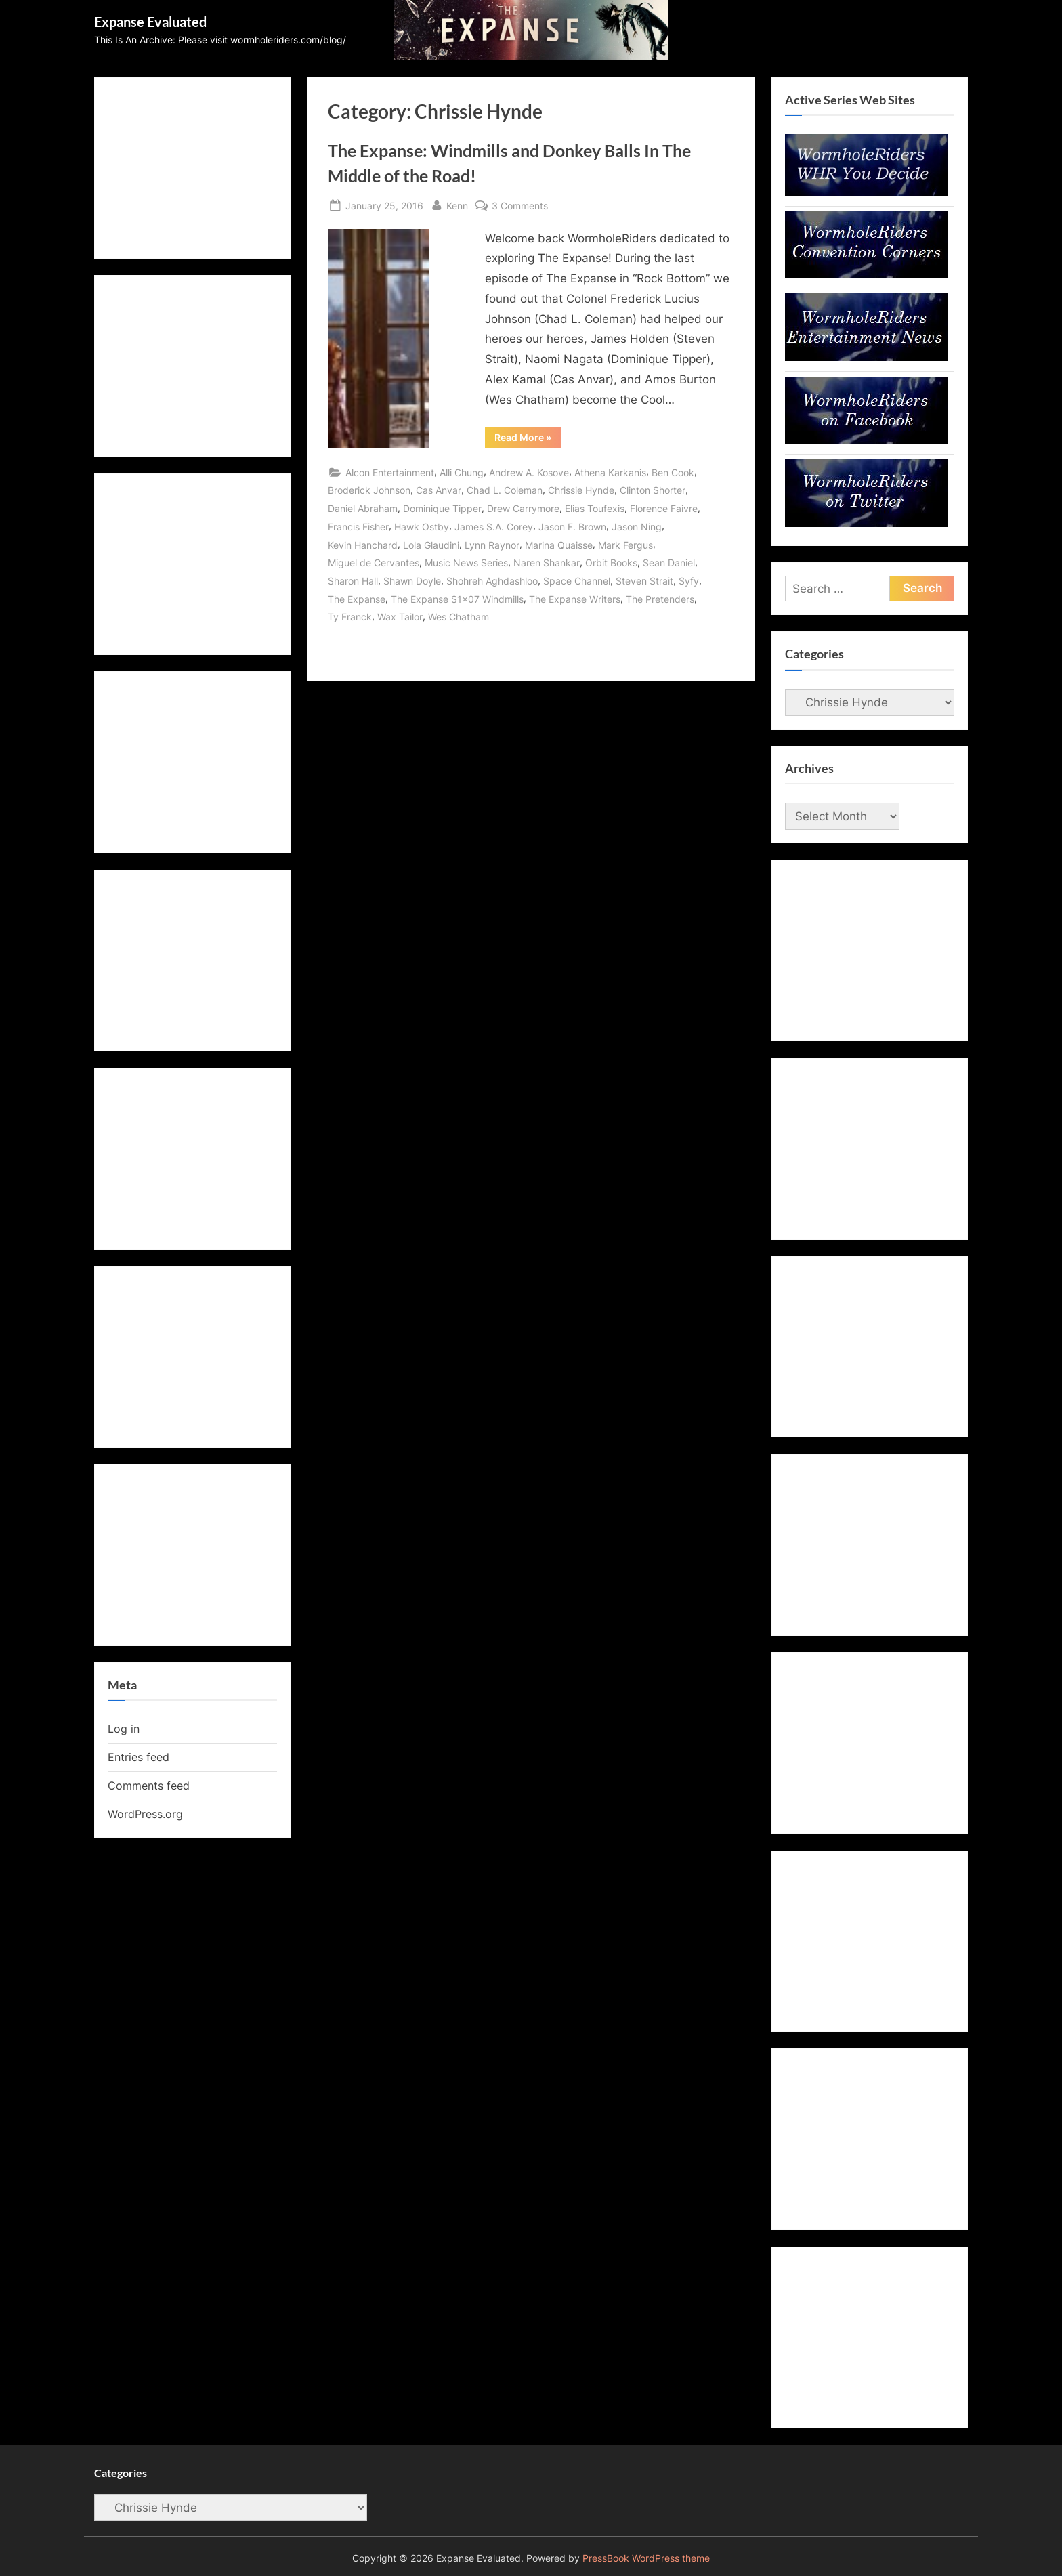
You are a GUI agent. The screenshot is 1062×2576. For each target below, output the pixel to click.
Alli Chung (462, 472)
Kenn (457, 204)
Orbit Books (611, 562)
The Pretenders (660, 599)
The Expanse (356, 599)
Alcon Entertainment (389, 472)
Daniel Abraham (363, 508)
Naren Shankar (546, 562)
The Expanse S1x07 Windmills (457, 599)
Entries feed (138, 1757)
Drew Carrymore (523, 508)
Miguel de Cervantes (373, 562)
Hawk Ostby (421, 526)
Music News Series (466, 562)
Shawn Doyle (412, 581)
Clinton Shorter (652, 490)
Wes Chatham (458, 616)
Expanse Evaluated (150, 22)
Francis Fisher (358, 526)
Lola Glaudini (431, 545)
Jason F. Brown (572, 526)
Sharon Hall (353, 581)
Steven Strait (644, 581)
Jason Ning (637, 526)
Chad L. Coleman (505, 490)
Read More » (527, 439)
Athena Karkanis (610, 472)
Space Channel (576, 581)
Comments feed (149, 1785)
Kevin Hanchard (363, 545)
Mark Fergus (625, 545)
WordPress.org (145, 1814)
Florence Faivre (664, 508)
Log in (124, 1728)
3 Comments (520, 205)
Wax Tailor (400, 616)
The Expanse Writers (574, 599)
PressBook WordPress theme (646, 2558)
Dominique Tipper (442, 508)
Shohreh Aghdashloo (492, 581)
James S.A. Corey (493, 526)
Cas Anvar (438, 490)
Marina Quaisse (559, 545)
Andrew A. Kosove (529, 472)
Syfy (689, 581)
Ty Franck (350, 616)
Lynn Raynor (492, 545)
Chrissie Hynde (581, 490)
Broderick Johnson (369, 490)
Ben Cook (673, 472)
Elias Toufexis (594, 508)
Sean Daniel (669, 562)
